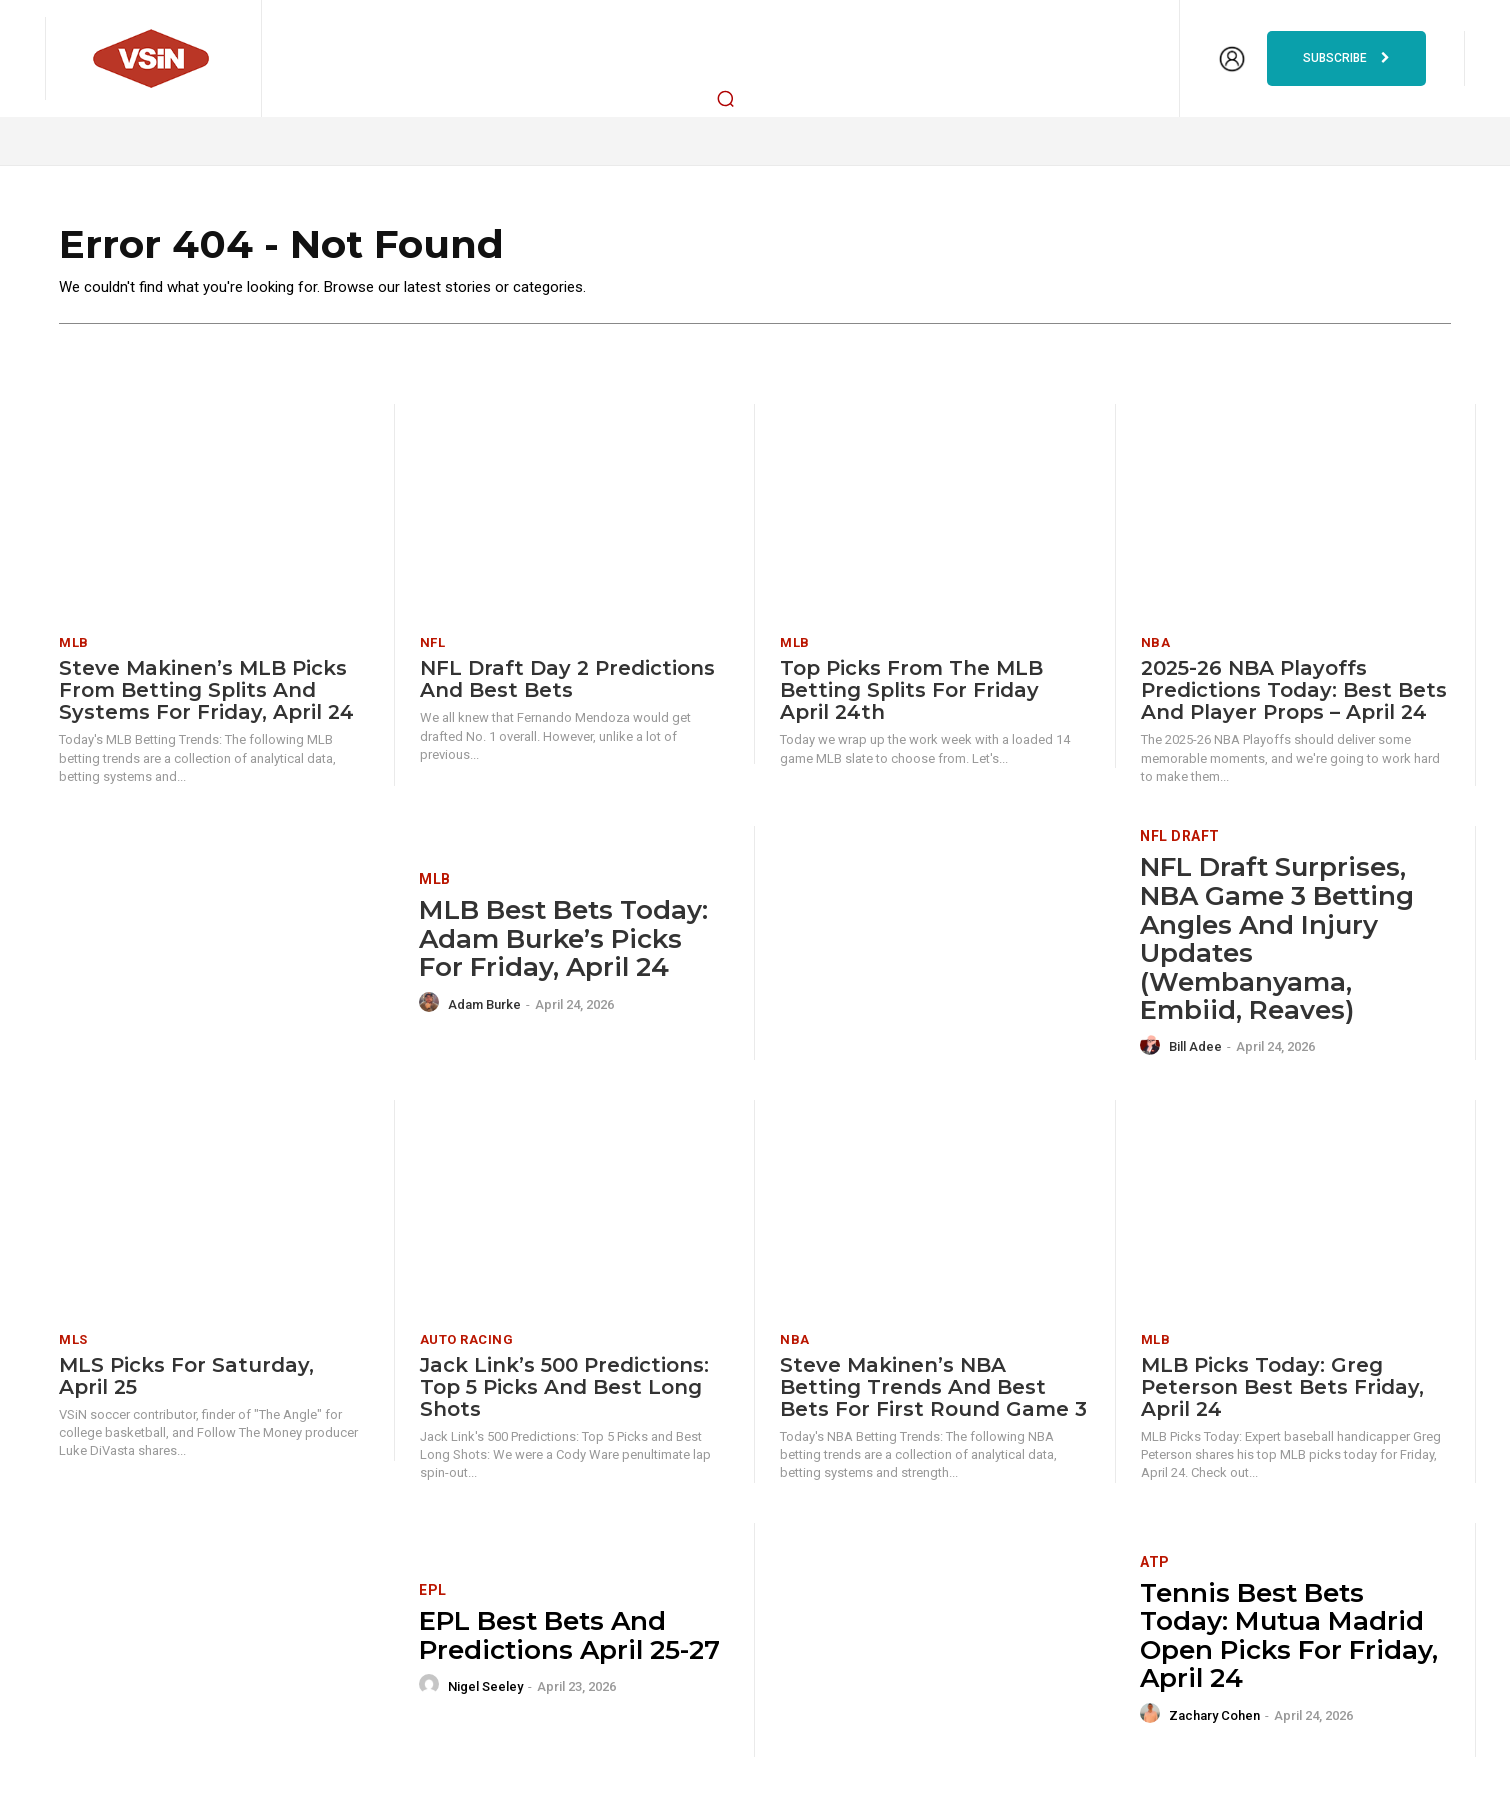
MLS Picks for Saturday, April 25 (186, 1377)
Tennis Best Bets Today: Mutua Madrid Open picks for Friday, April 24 (1289, 1637)
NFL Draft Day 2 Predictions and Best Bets (567, 681)
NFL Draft (1180, 838)
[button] (726, 98)
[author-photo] (432, 1004)
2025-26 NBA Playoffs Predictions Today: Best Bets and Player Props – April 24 (1294, 692)
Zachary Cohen (1214, 1716)
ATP (1155, 1563)
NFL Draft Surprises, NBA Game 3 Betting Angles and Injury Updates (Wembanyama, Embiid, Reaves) (1277, 940)
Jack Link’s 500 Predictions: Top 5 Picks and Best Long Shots (564, 1388)
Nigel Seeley (485, 1687)
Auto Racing (467, 1340)
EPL (433, 1592)
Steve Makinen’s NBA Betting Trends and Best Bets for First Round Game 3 (933, 1388)
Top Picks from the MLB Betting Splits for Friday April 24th (911, 692)
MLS (73, 1340)
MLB (74, 644)
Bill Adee (1195, 1048)
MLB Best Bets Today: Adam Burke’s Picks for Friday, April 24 (563, 940)
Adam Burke (484, 1005)
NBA (1156, 644)
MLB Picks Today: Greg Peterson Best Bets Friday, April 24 (1282, 1388)
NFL (433, 644)
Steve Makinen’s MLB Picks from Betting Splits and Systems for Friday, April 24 (206, 692)
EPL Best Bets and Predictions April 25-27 (569, 1637)
